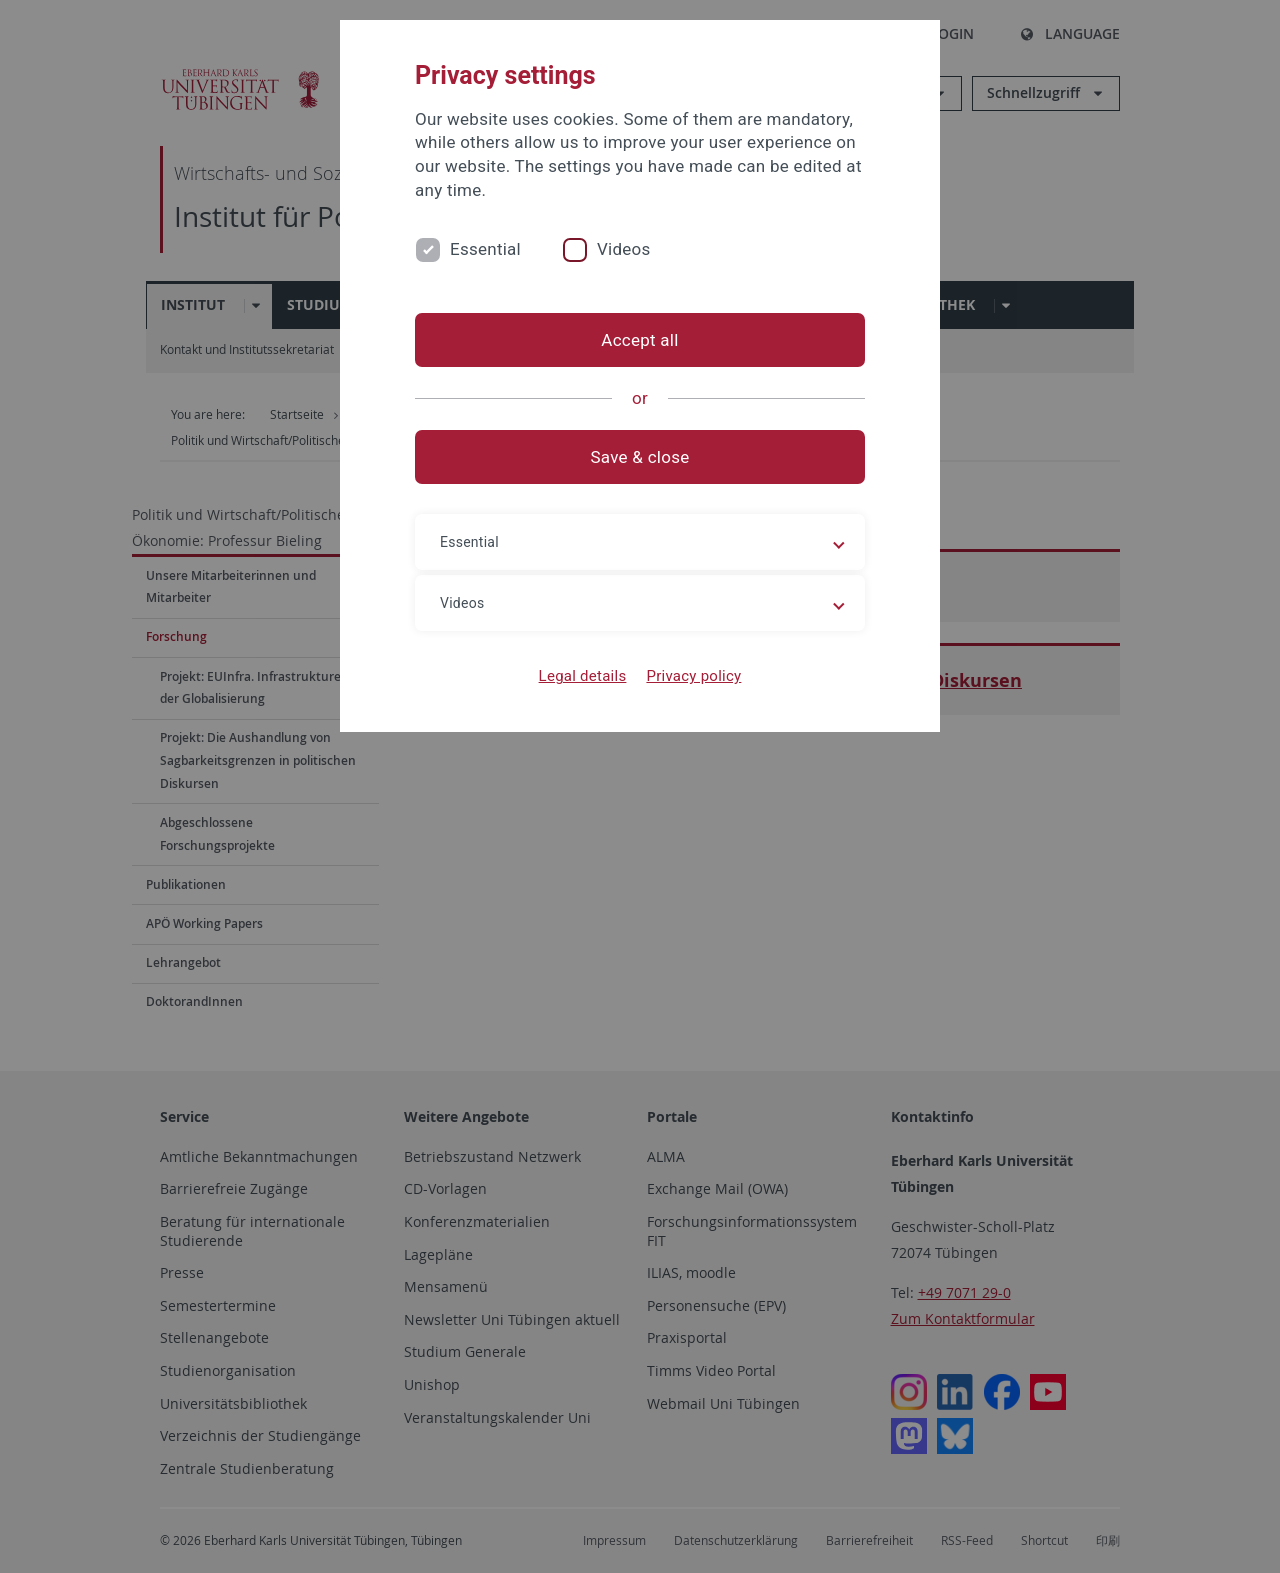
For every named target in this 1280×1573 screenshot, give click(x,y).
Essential (485, 249)
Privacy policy (693, 676)
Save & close (640, 457)
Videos (624, 249)
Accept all (639, 340)
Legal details (583, 676)
